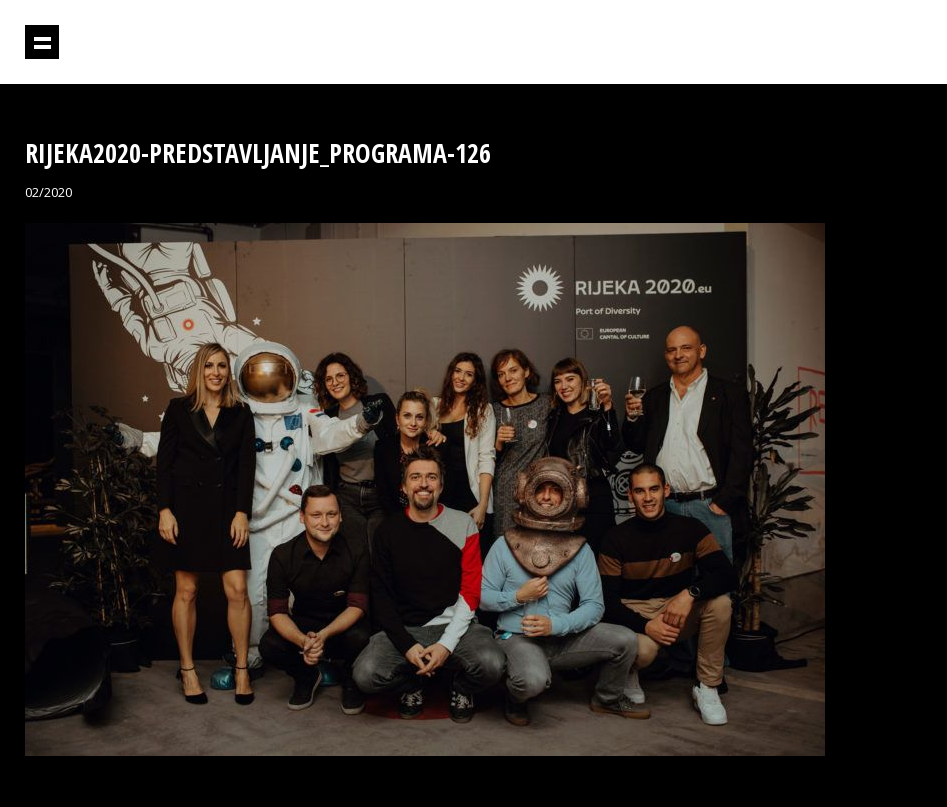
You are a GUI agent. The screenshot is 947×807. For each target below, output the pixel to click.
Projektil (836, 42)
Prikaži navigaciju (42, 42)
